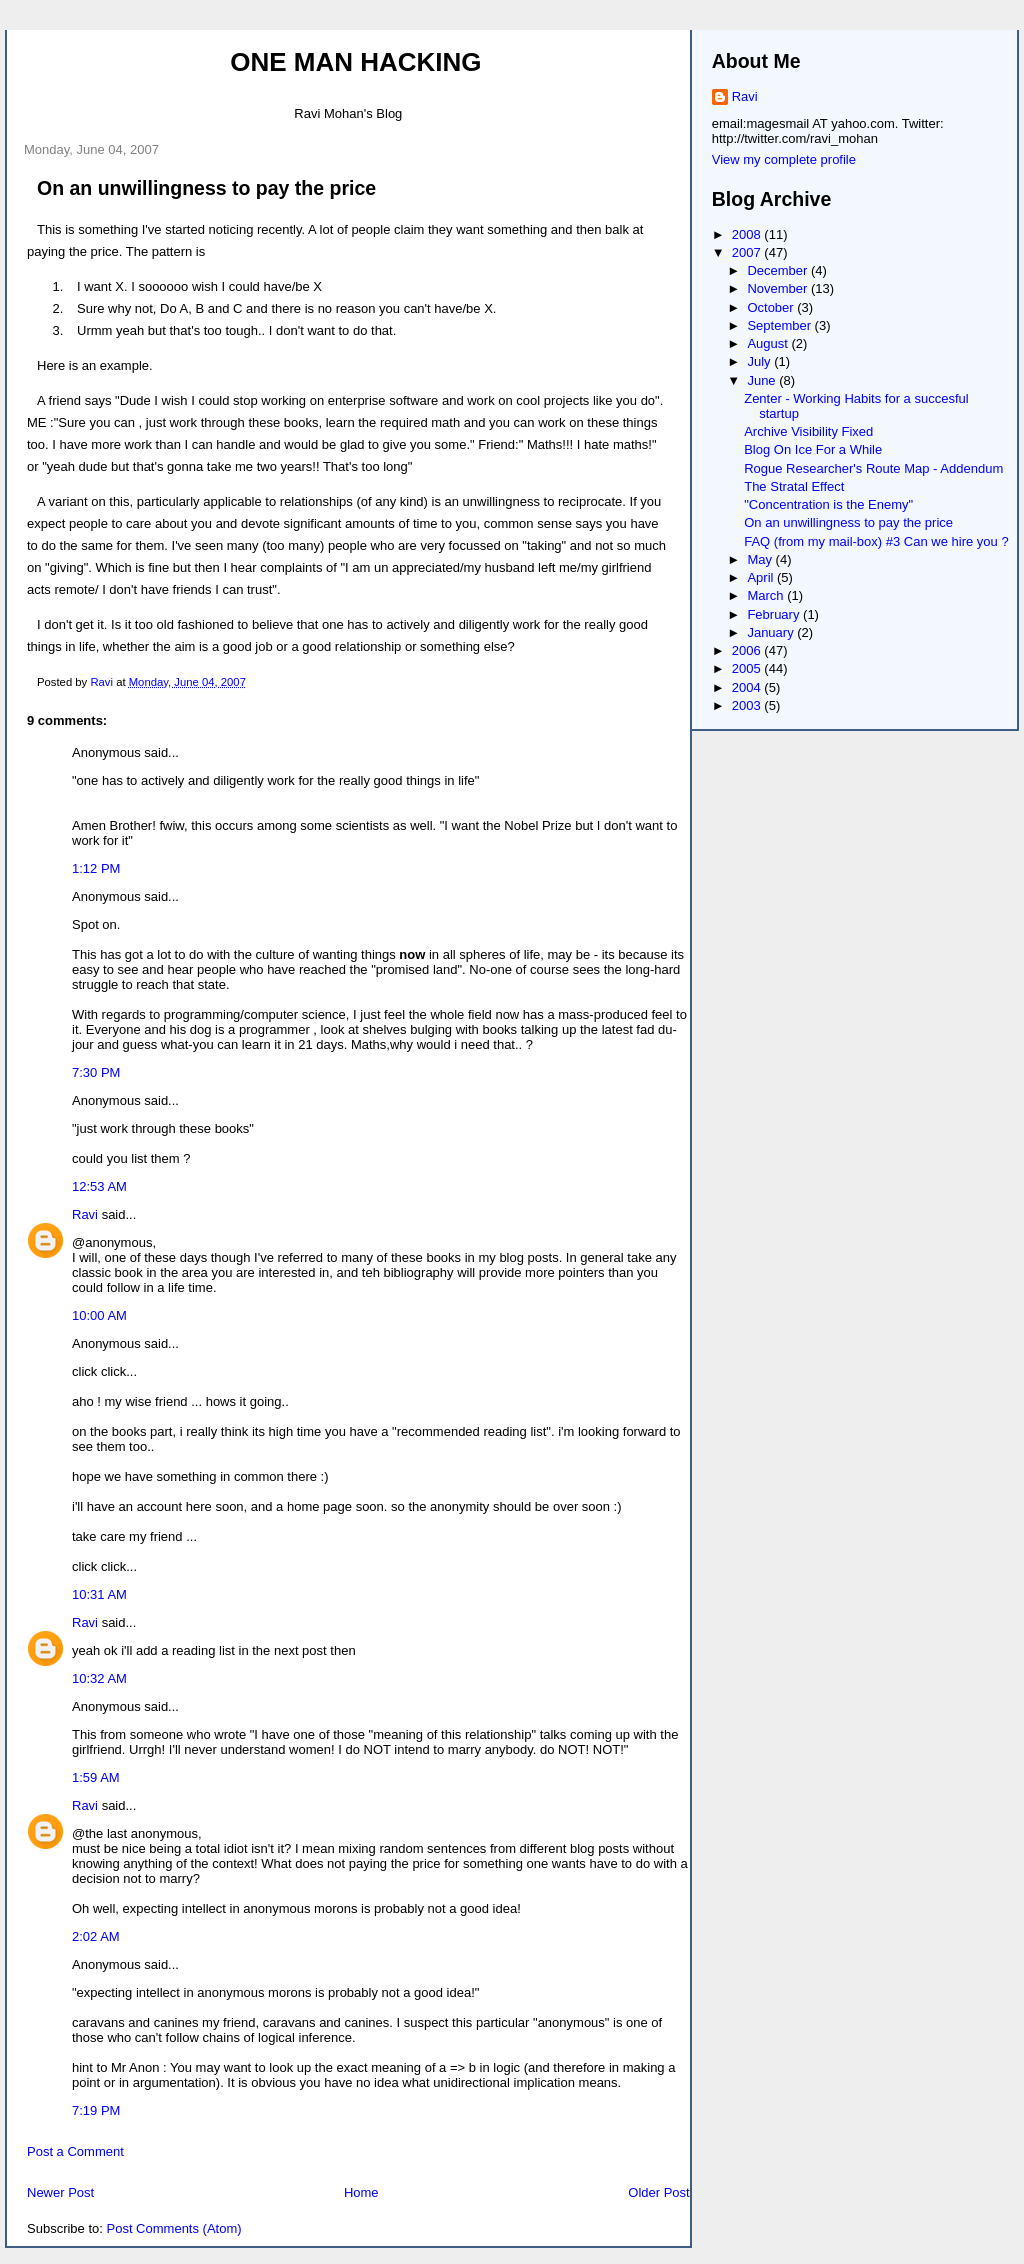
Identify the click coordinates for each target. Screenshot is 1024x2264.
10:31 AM (99, 1594)
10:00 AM (99, 1315)
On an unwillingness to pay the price (848, 522)
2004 (748, 687)
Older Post (658, 2192)
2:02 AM (96, 1936)
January (772, 632)
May (761, 559)
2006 (748, 650)
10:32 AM (99, 1678)
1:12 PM (96, 868)
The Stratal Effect (794, 486)
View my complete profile (784, 159)
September (780, 325)
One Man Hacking (355, 62)
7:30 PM (96, 1072)
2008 (748, 234)
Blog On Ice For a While (813, 449)
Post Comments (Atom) (174, 2228)
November (779, 288)
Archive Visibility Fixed (808, 431)
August (769, 343)
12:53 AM (99, 1186)
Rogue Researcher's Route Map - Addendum (873, 468)
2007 (748, 252)
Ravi (85, 1214)
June (763, 380)
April (762, 577)
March (767, 595)
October (772, 307)
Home (361, 2192)
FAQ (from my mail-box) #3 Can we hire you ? (876, 541)
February (775, 614)
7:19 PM (96, 2110)
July (760, 361)
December (779, 270)
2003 (748, 705)
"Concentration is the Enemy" (828, 504)
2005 (748, 668)
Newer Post (60, 2192)
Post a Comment (75, 2151)
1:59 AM (96, 1777)
